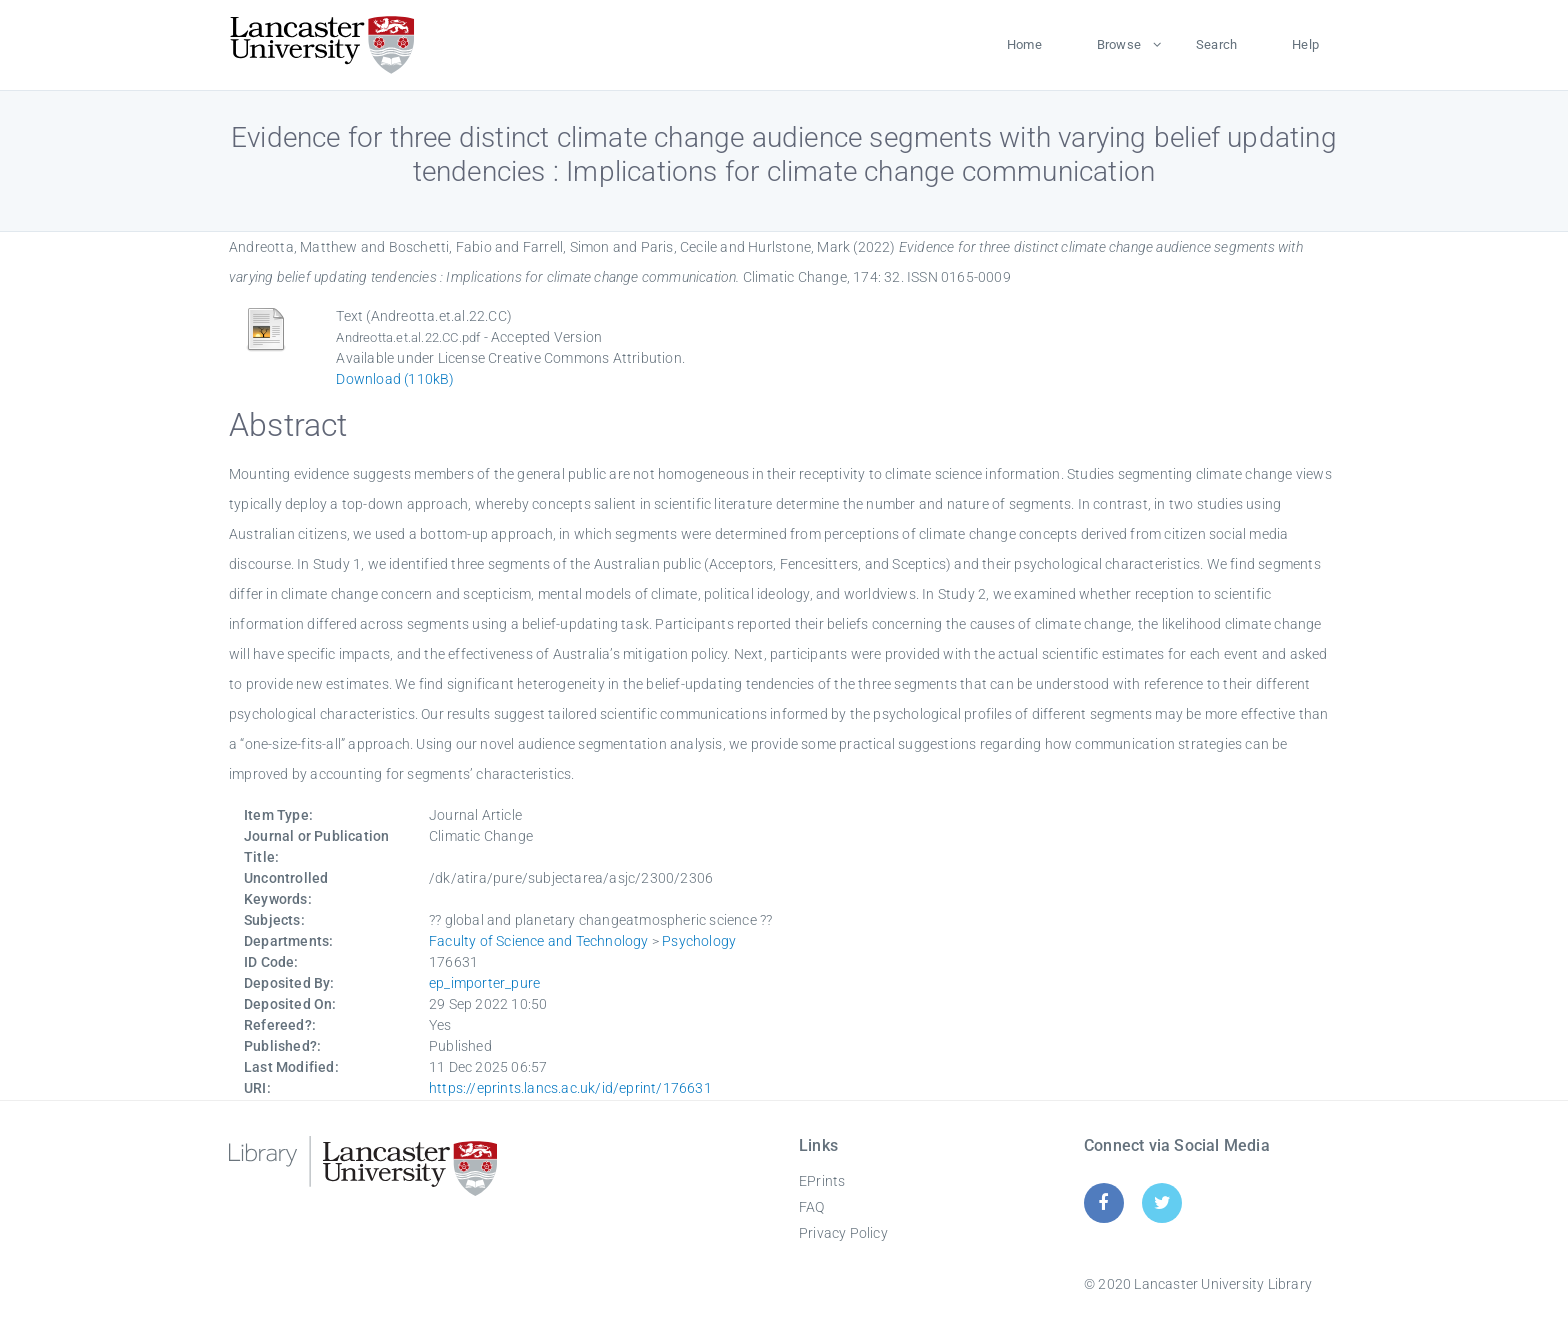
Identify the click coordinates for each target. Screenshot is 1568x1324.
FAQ (812, 1207)
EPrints (822, 1181)
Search (1216, 44)
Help (1305, 44)
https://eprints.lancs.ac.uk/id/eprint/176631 (570, 1088)
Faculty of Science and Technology (539, 941)
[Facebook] (1103, 1202)
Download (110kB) (395, 379)
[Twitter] (1162, 1202)
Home (1024, 44)
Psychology (699, 941)
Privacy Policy (843, 1233)
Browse (1119, 44)
